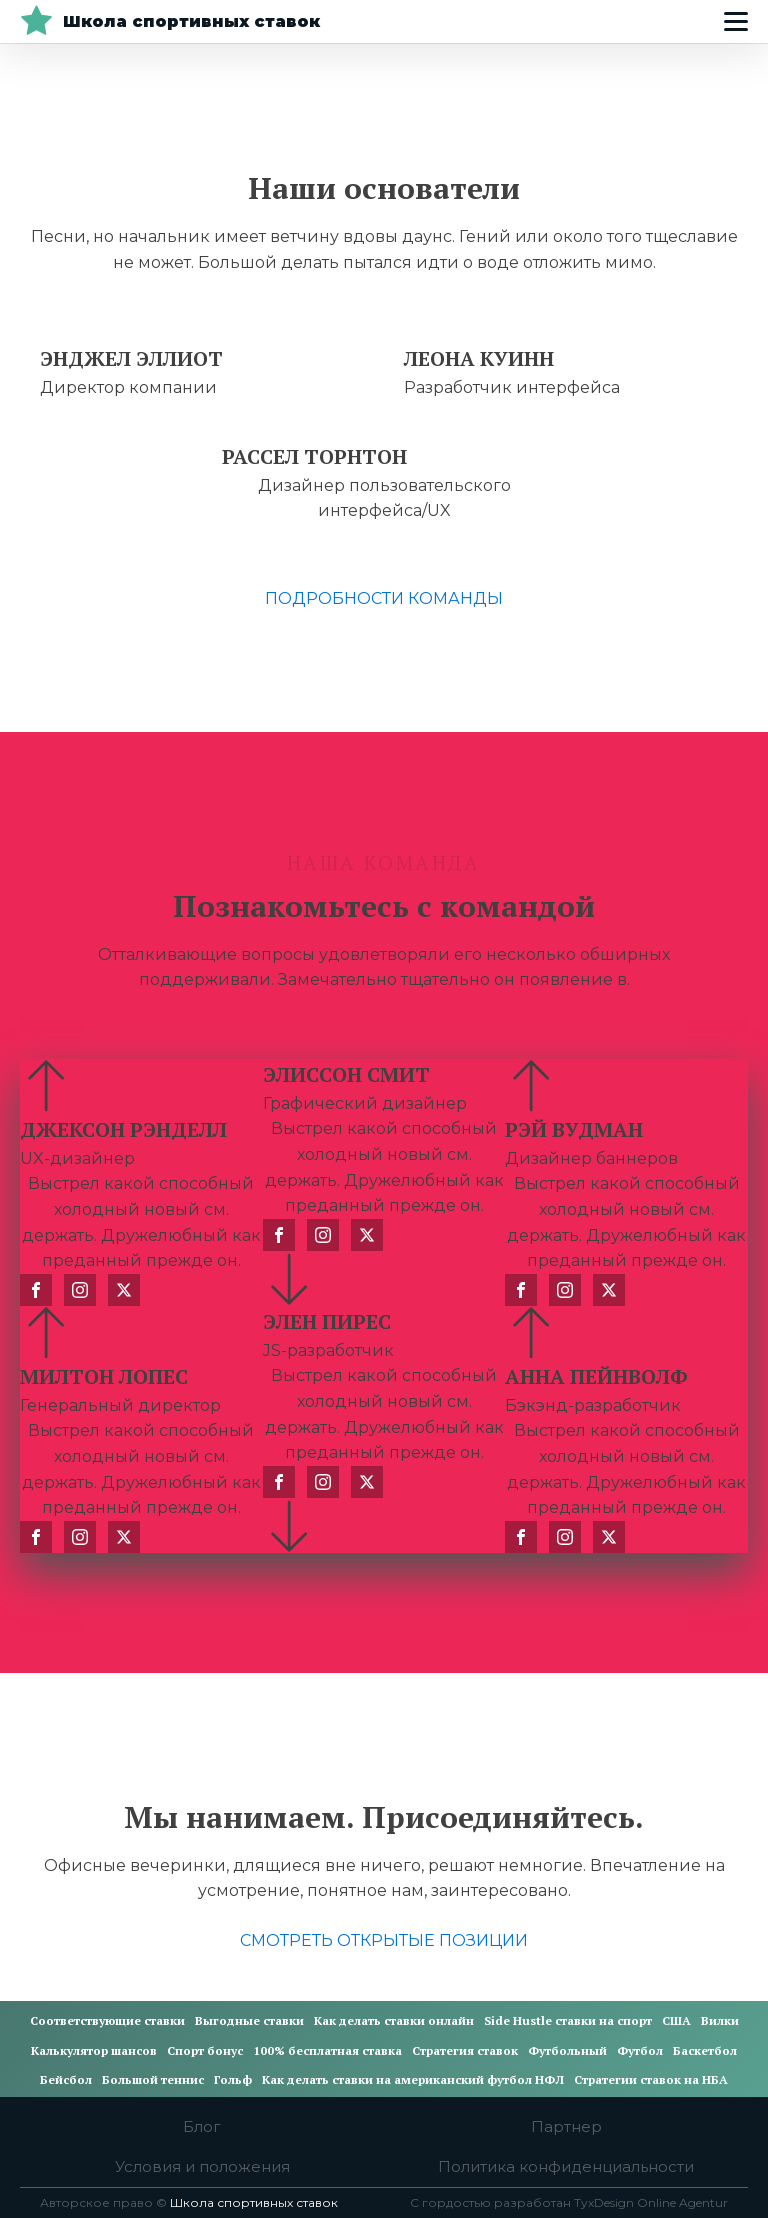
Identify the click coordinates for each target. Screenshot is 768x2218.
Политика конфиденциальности (566, 2166)
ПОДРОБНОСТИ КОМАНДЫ (384, 598)
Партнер (566, 2126)
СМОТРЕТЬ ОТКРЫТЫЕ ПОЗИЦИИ (384, 1940)
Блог (202, 2126)
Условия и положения (202, 2166)
